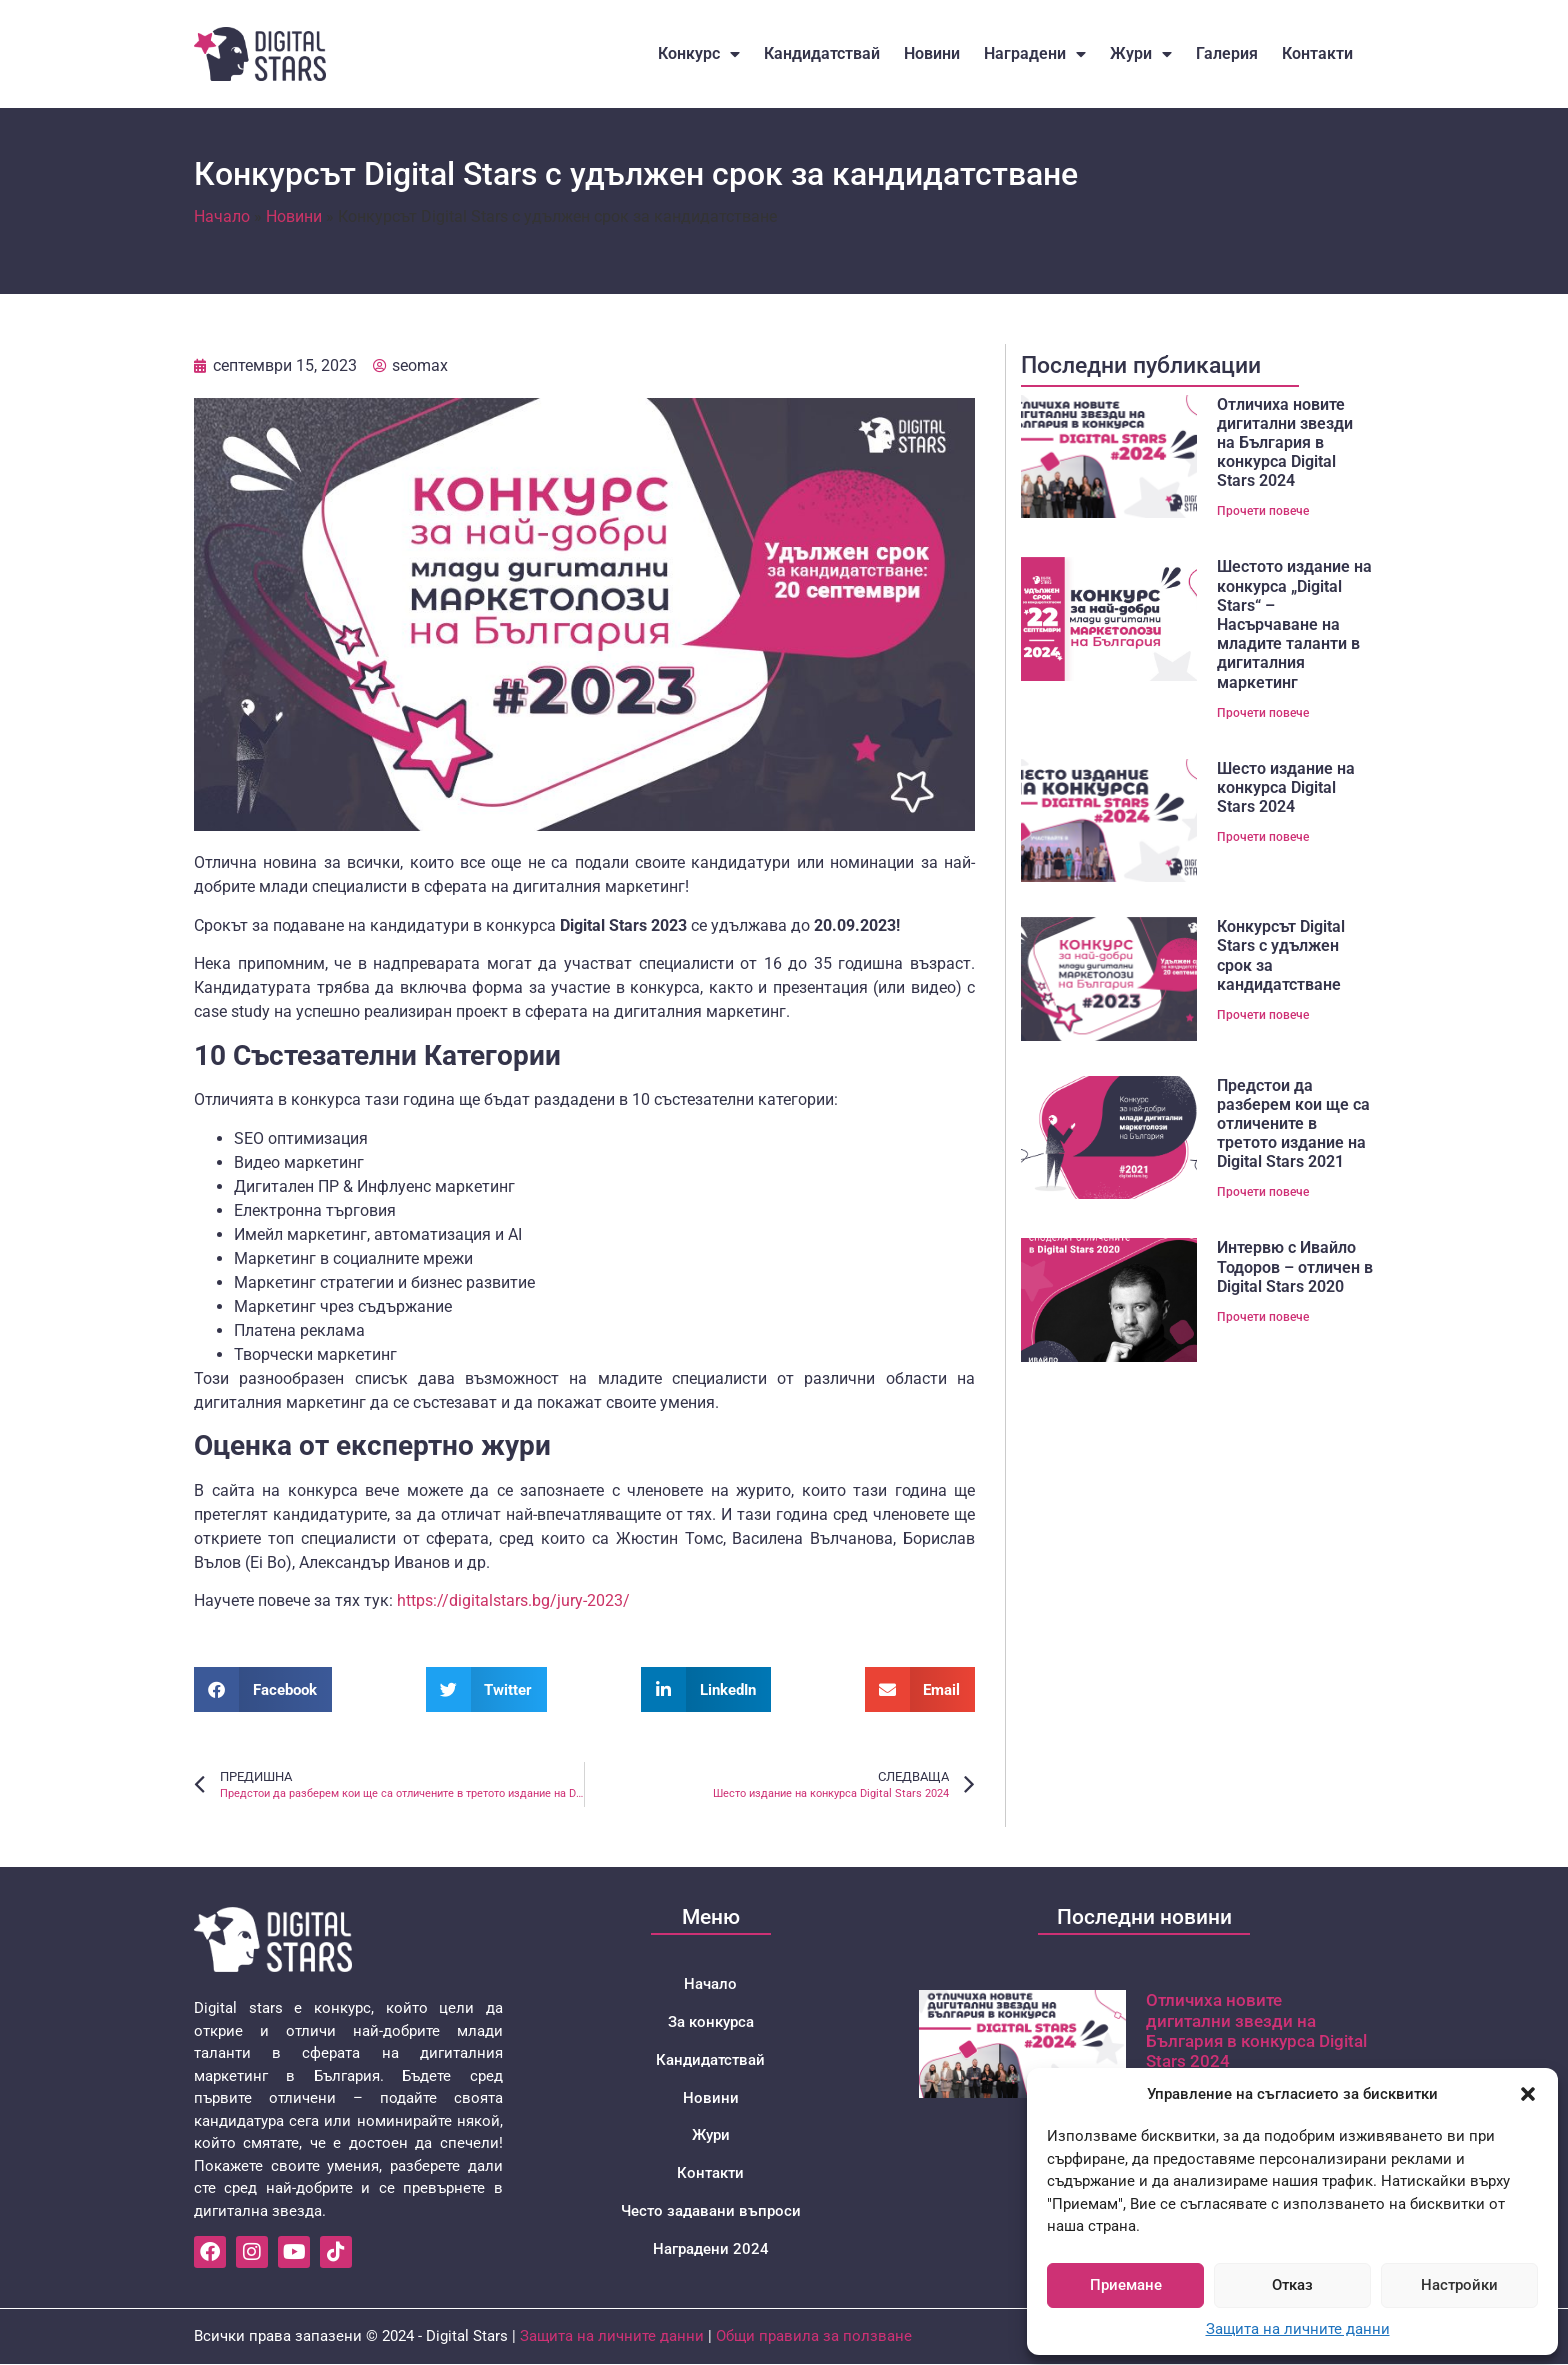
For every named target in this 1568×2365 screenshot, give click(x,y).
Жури (1141, 54)
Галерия (1227, 53)
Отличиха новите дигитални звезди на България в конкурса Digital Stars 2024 (1285, 443)
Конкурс (699, 54)
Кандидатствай (822, 53)
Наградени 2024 (711, 2250)
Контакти (1317, 53)
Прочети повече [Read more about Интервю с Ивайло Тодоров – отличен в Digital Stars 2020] (1263, 1317)
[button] (1528, 2094)
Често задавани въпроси (711, 2212)
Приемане (1126, 2285)
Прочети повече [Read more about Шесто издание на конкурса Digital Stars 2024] (1263, 837)
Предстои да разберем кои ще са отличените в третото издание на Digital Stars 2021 (1293, 1124)
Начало (222, 216)
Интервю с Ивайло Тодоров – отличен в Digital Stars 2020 (1295, 1266)
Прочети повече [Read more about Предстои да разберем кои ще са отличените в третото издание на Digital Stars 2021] (1263, 1192)
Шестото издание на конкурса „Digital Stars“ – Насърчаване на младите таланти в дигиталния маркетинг (1294, 624)
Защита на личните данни (1298, 2329)
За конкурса (711, 2022)
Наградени (1035, 54)
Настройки (1459, 2285)
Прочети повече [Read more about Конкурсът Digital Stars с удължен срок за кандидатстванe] (1263, 1015)
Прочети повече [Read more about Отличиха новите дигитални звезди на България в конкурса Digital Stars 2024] (1263, 511)
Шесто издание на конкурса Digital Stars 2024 (1286, 787)
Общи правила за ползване (814, 2337)
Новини (932, 53)
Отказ (1292, 2285)
